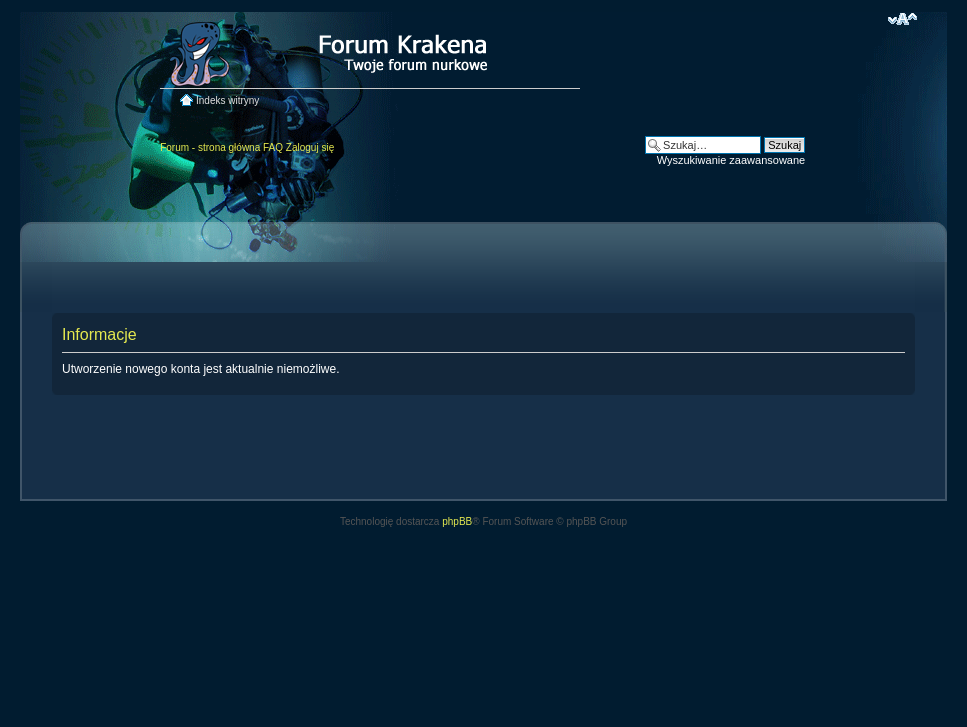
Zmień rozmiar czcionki (902, 19)
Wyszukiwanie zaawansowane (731, 160)
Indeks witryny (227, 100)
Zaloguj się (310, 147)
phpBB (457, 521)
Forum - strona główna (210, 147)
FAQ (273, 147)
